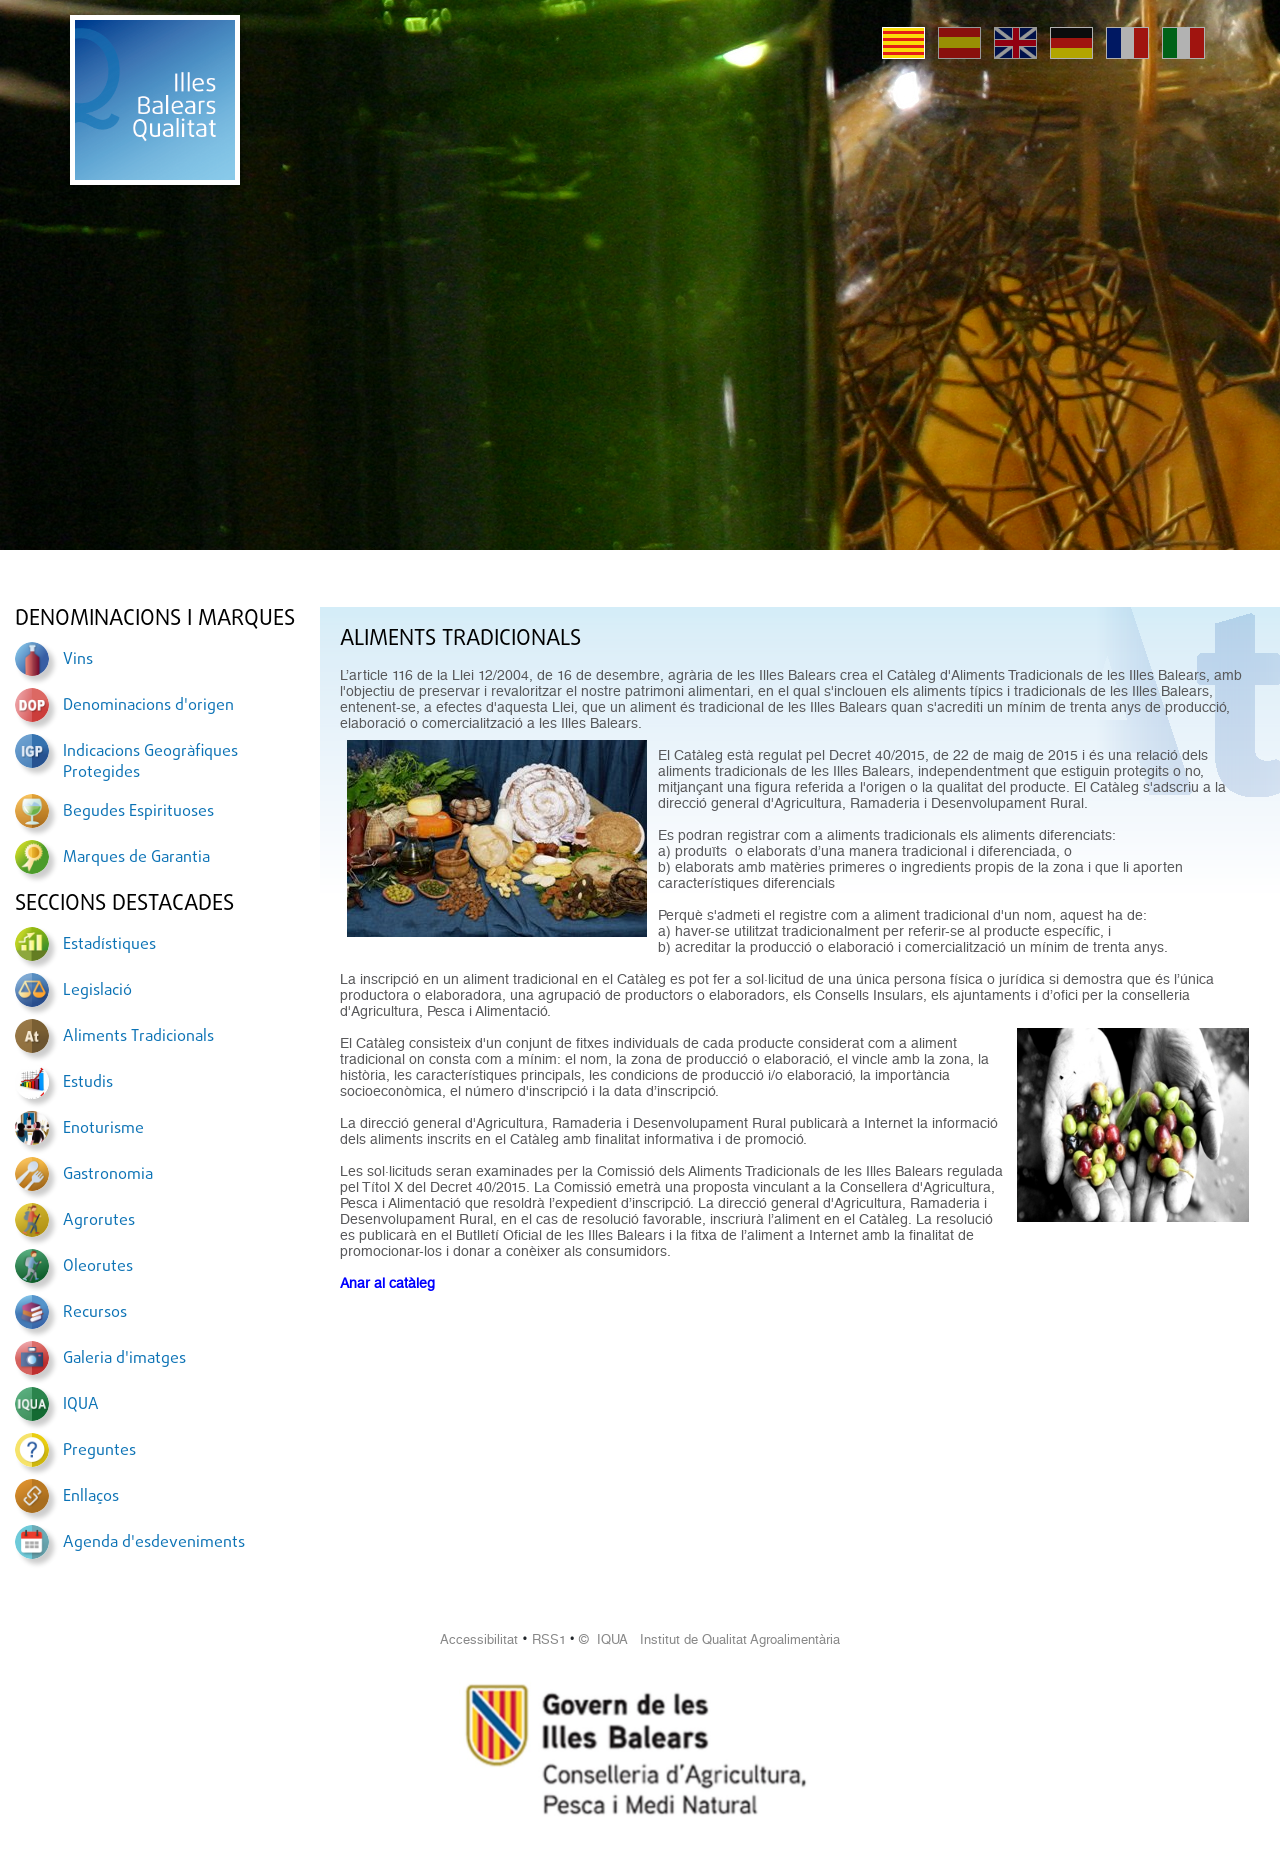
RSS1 (549, 1639)
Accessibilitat (479, 1639)
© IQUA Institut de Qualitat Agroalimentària (709, 1639)
